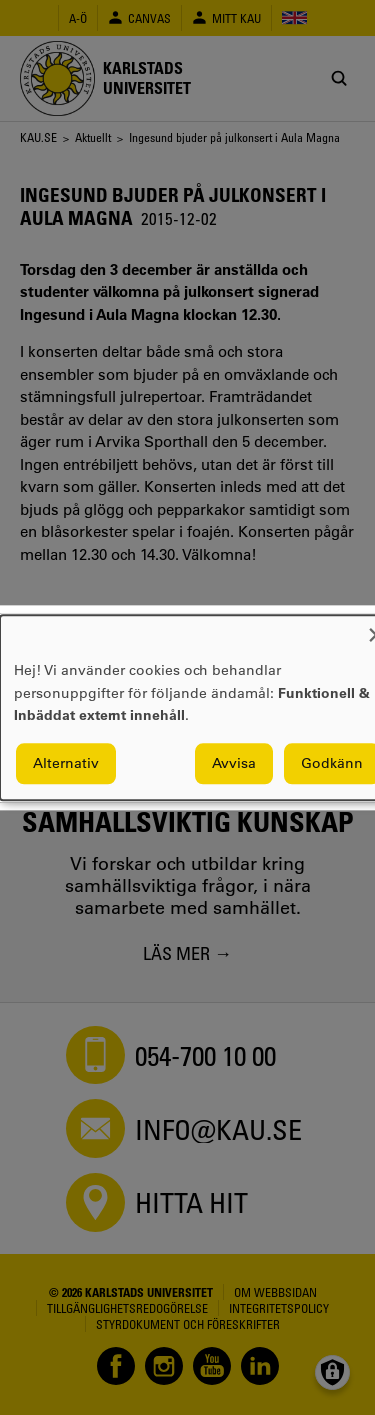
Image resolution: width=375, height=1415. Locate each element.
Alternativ (66, 763)
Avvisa (234, 763)
